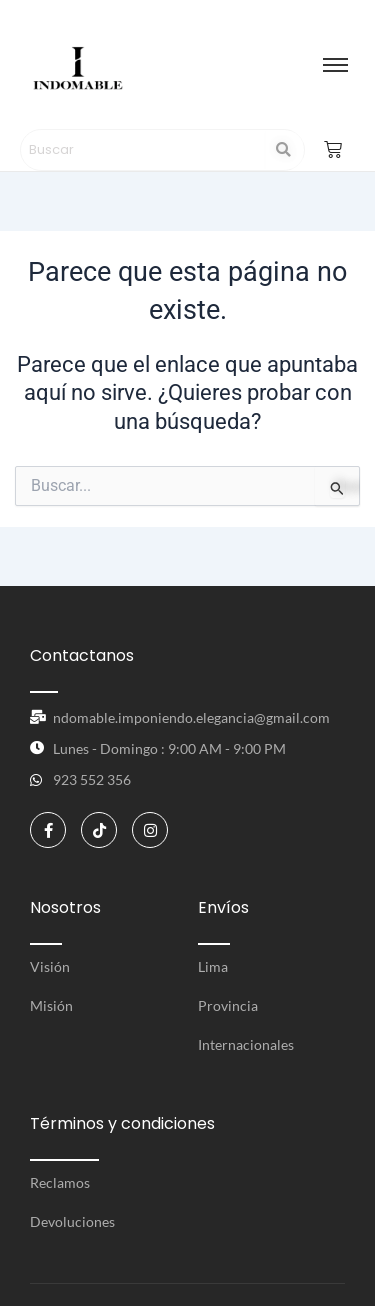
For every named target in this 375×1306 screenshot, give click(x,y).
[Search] (143, 150)
